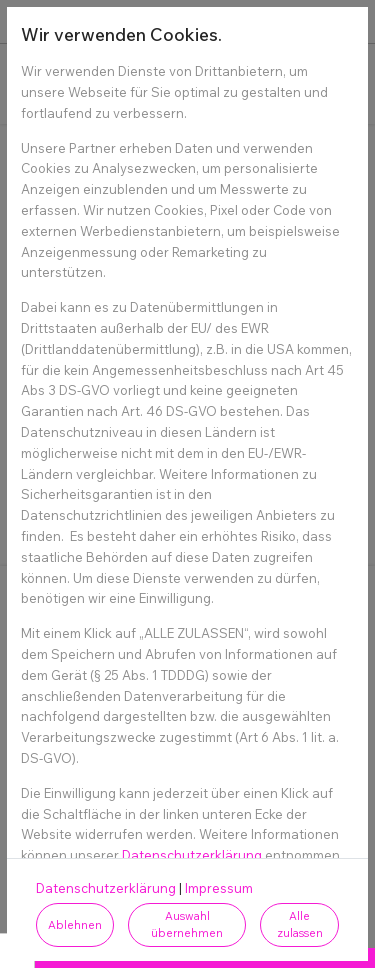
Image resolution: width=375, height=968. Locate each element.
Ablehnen (75, 925)
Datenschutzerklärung (192, 855)
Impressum (219, 888)
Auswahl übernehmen (187, 924)
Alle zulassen (300, 924)
